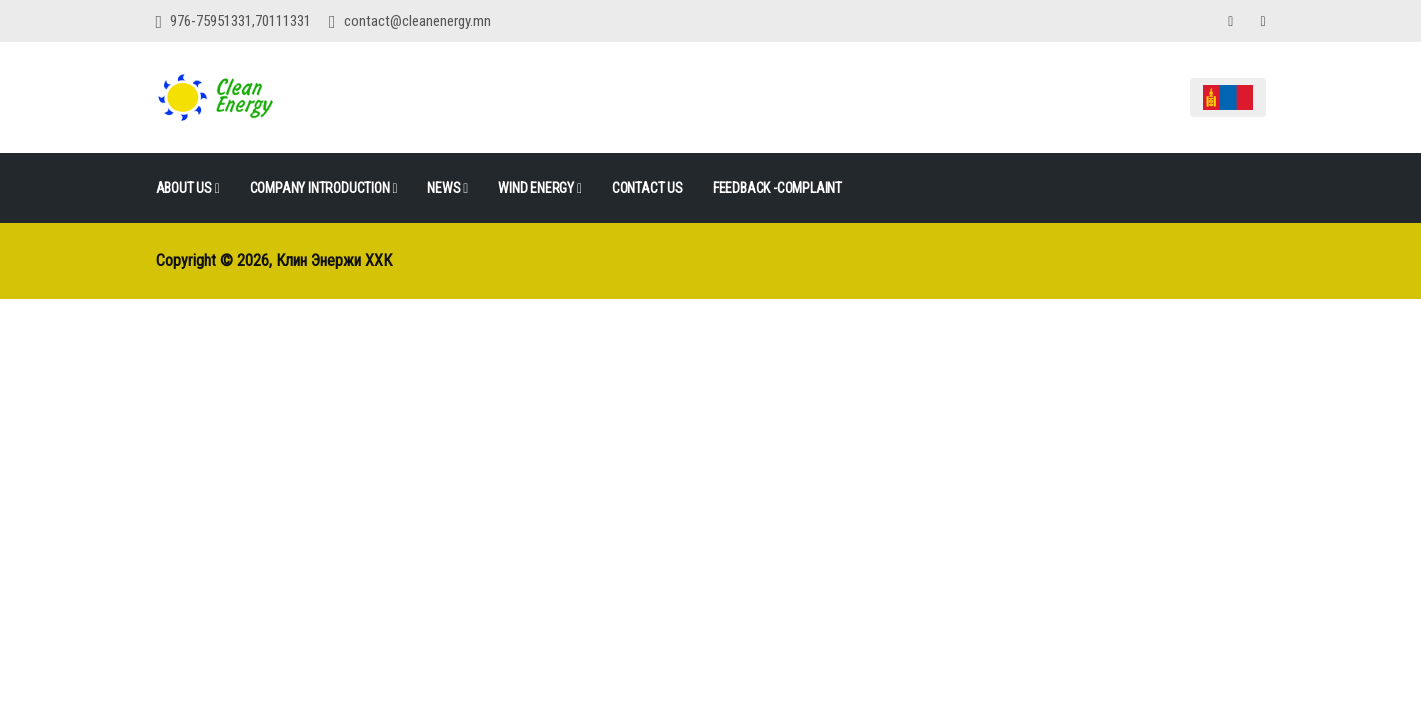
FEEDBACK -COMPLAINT (777, 188)
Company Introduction (324, 188)
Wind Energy (540, 188)
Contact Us (647, 188)
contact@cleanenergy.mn (417, 21)
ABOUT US (188, 188)
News (447, 188)
